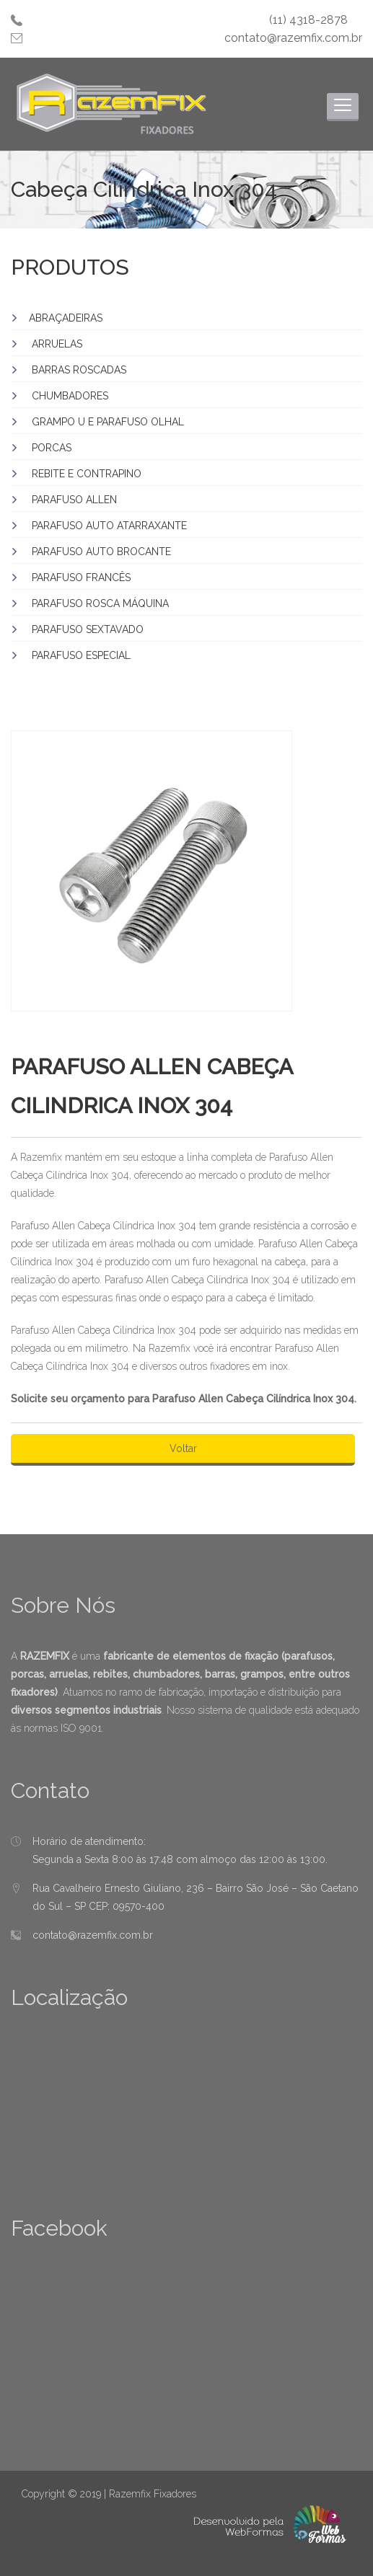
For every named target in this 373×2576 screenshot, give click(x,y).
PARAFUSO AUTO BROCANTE (101, 551)
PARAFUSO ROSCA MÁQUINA (100, 603)
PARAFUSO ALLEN (74, 499)
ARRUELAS (57, 344)
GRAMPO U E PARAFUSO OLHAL (108, 422)
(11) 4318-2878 (308, 20)
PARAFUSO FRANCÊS (81, 577)
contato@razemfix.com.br (293, 38)
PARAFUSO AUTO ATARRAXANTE (109, 525)
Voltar (183, 1448)
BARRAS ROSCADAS (79, 370)
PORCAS (51, 447)
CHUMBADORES (70, 396)
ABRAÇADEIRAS (65, 318)
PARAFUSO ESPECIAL (81, 655)
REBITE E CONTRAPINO (86, 473)
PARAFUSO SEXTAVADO (88, 629)
